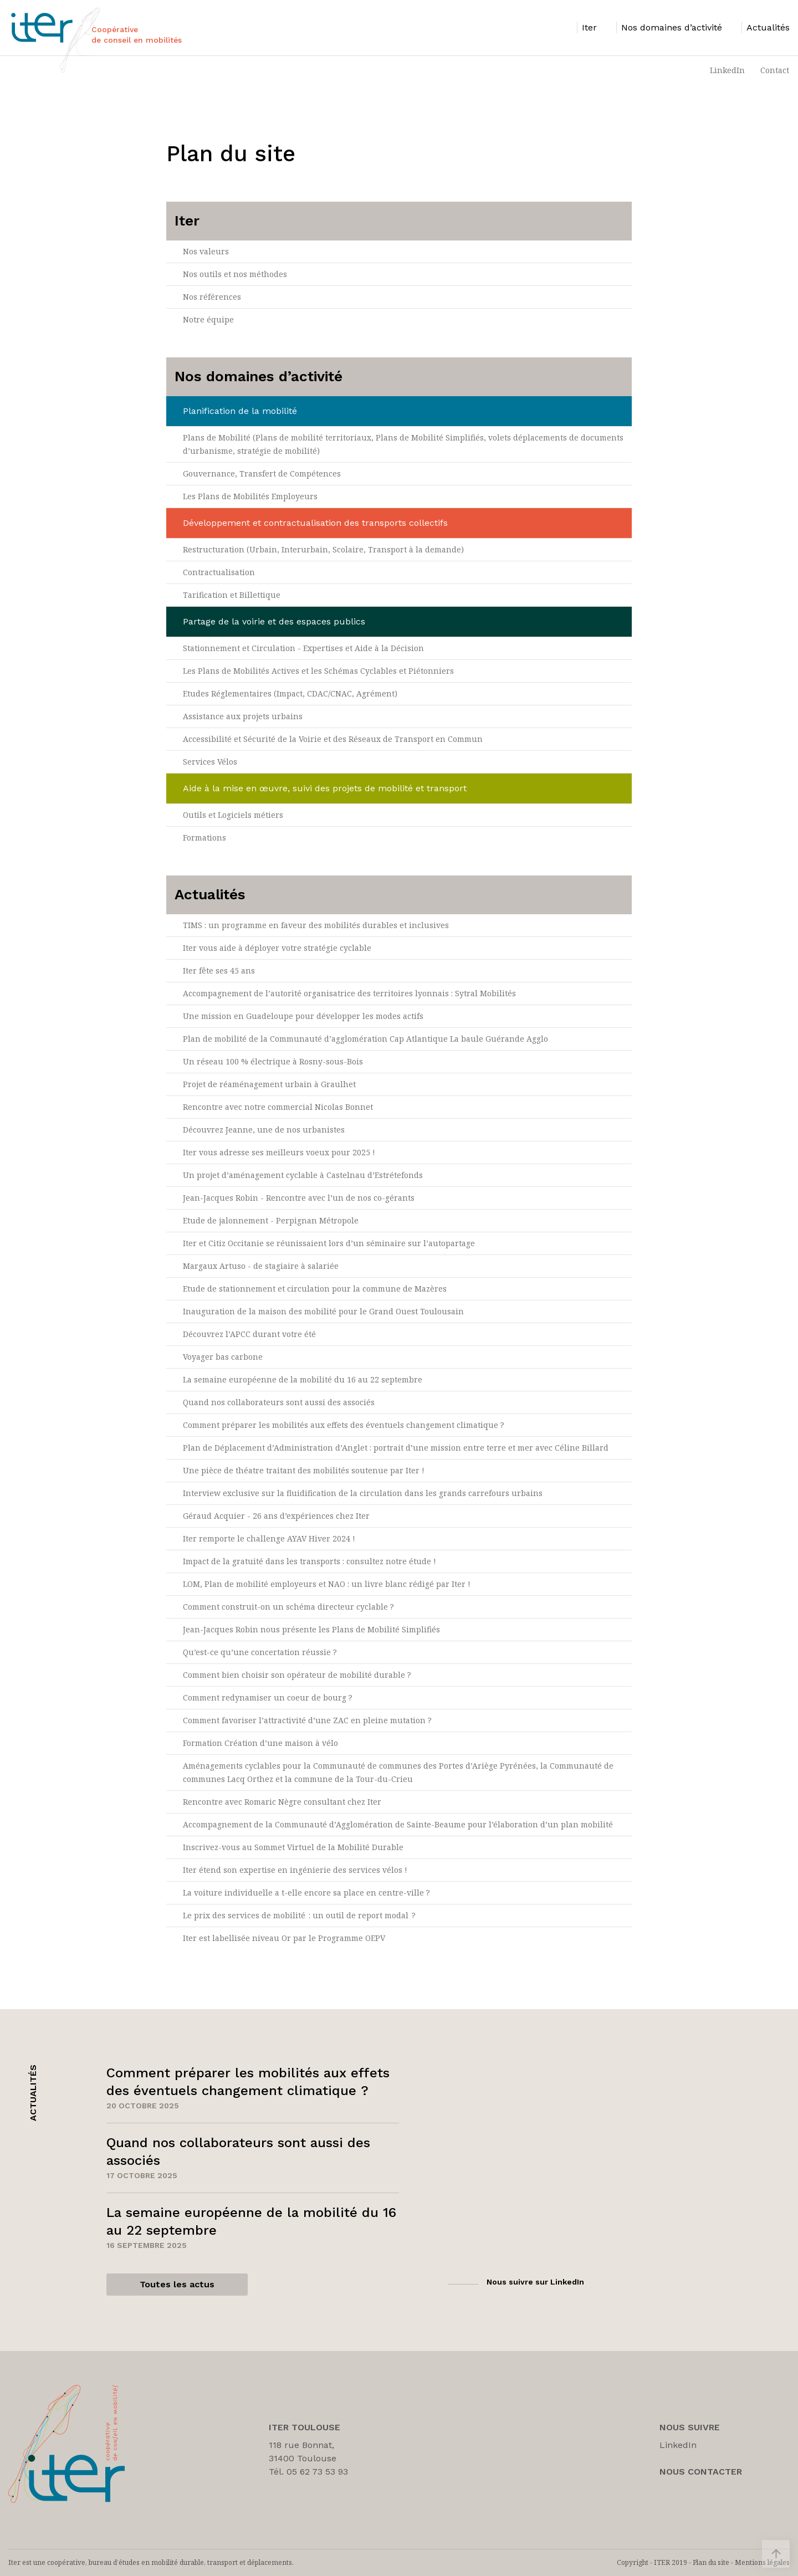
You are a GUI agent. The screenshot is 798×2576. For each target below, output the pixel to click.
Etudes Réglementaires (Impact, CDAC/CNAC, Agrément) (290, 693)
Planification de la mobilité (240, 411)
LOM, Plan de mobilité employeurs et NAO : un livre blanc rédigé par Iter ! (326, 1584)
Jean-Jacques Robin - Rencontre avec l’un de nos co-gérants (299, 1197)
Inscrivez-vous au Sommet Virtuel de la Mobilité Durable (293, 1847)
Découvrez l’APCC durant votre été (249, 1334)
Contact (774, 70)
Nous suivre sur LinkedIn (535, 2281)
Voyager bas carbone (223, 1356)
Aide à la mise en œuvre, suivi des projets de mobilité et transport (325, 788)
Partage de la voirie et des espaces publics (274, 621)
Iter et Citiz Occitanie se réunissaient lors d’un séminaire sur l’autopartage (329, 1243)
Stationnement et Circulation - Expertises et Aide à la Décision (303, 648)
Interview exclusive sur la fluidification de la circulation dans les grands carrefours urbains (363, 1493)
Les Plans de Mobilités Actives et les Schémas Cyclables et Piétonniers (318, 670)
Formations (204, 837)
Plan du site (711, 2562)
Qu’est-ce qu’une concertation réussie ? (260, 1652)
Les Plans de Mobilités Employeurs (250, 496)
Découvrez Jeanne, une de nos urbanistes (264, 1129)
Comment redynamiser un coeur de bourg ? (267, 1697)
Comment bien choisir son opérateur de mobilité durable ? (297, 1674)
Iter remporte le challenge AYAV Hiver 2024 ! (269, 1538)
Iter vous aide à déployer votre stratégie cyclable (277, 948)
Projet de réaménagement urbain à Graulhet (269, 1084)
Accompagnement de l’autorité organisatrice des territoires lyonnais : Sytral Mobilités (349, 993)
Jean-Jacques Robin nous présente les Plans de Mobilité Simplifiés (311, 1629)
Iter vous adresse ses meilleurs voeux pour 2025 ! (279, 1152)
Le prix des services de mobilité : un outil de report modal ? (300, 1915)
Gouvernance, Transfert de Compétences (262, 473)
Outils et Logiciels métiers (233, 815)
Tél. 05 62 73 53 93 (308, 2471)
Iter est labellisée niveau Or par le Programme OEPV (284, 1938)
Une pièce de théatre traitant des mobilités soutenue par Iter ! (303, 1470)
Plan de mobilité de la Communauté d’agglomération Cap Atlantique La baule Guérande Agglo (365, 1038)
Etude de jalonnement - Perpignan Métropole (271, 1220)
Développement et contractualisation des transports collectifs (315, 523)
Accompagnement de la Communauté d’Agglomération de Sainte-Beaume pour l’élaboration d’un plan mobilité (398, 1824)
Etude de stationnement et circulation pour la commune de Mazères (315, 1288)
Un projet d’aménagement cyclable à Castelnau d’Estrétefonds (303, 1175)
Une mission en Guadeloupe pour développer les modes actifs (303, 1016)
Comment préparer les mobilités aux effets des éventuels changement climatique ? (343, 1425)
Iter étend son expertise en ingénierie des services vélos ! (295, 1870)
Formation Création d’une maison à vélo (260, 1743)
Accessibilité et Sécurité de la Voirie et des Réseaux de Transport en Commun (333, 739)
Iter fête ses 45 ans (219, 970)
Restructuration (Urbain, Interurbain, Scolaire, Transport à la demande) (323, 549)
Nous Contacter (700, 2471)
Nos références (212, 296)
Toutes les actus (177, 2284)
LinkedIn (727, 70)
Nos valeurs (206, 251)
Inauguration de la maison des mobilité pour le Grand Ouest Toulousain (323, 1311)
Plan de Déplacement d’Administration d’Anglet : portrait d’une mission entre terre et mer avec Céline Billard (395, 1447)
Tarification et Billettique (231, 595)
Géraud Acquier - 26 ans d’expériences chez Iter (276, 1515)
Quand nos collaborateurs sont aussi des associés (279, 1402)
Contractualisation (219, 572)
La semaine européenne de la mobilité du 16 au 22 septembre (302, 1379)
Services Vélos (210, 761)
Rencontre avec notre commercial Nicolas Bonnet (278, 1107)
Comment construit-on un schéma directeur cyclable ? (288, 1606)
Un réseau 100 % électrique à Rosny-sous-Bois (273, 1061)
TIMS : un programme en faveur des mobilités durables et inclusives (316, 925)
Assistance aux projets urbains (243, 716)
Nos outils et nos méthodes (235, 274)
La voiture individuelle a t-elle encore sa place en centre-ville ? (306, 1892)
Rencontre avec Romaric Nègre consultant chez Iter (282, 1801)
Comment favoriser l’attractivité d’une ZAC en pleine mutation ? (307, 1720)
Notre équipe (208, 319)
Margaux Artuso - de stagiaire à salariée (261, 1266)
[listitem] (587, 27)
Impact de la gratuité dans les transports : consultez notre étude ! (309, 1561)
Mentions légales (762, 2562)
